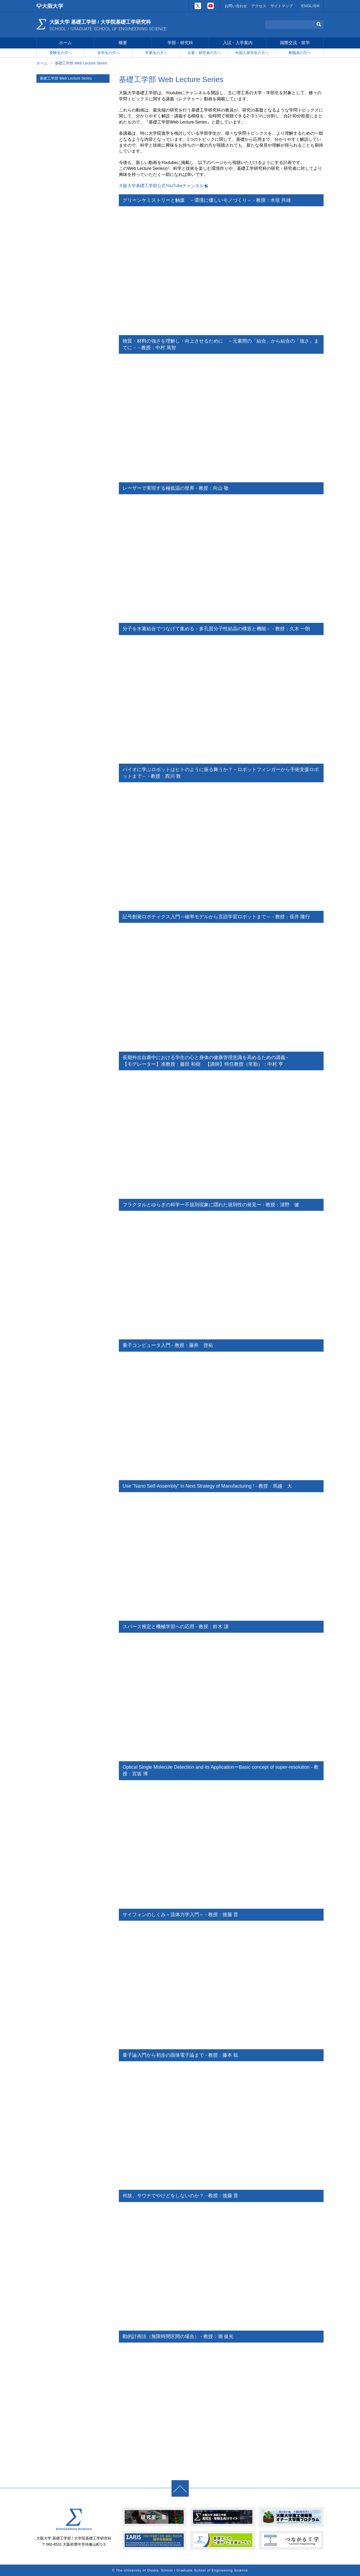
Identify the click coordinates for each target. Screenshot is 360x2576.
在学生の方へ (108, 53)
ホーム (65, 43)
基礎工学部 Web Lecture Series (66, 79)
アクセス (258, 6)
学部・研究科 (180, 43)
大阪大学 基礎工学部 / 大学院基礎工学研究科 (110, 25)
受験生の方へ (60, 53)
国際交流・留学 (295, 43)
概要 (123, 43)
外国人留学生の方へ (252, 53)
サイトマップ (281, 6)
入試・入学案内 (238, 43)
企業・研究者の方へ (204, 53)
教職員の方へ (299, 53)
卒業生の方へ (156, 53)
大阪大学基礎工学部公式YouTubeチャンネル (161, 186)
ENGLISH (311, 6)
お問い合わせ (236, 6)
